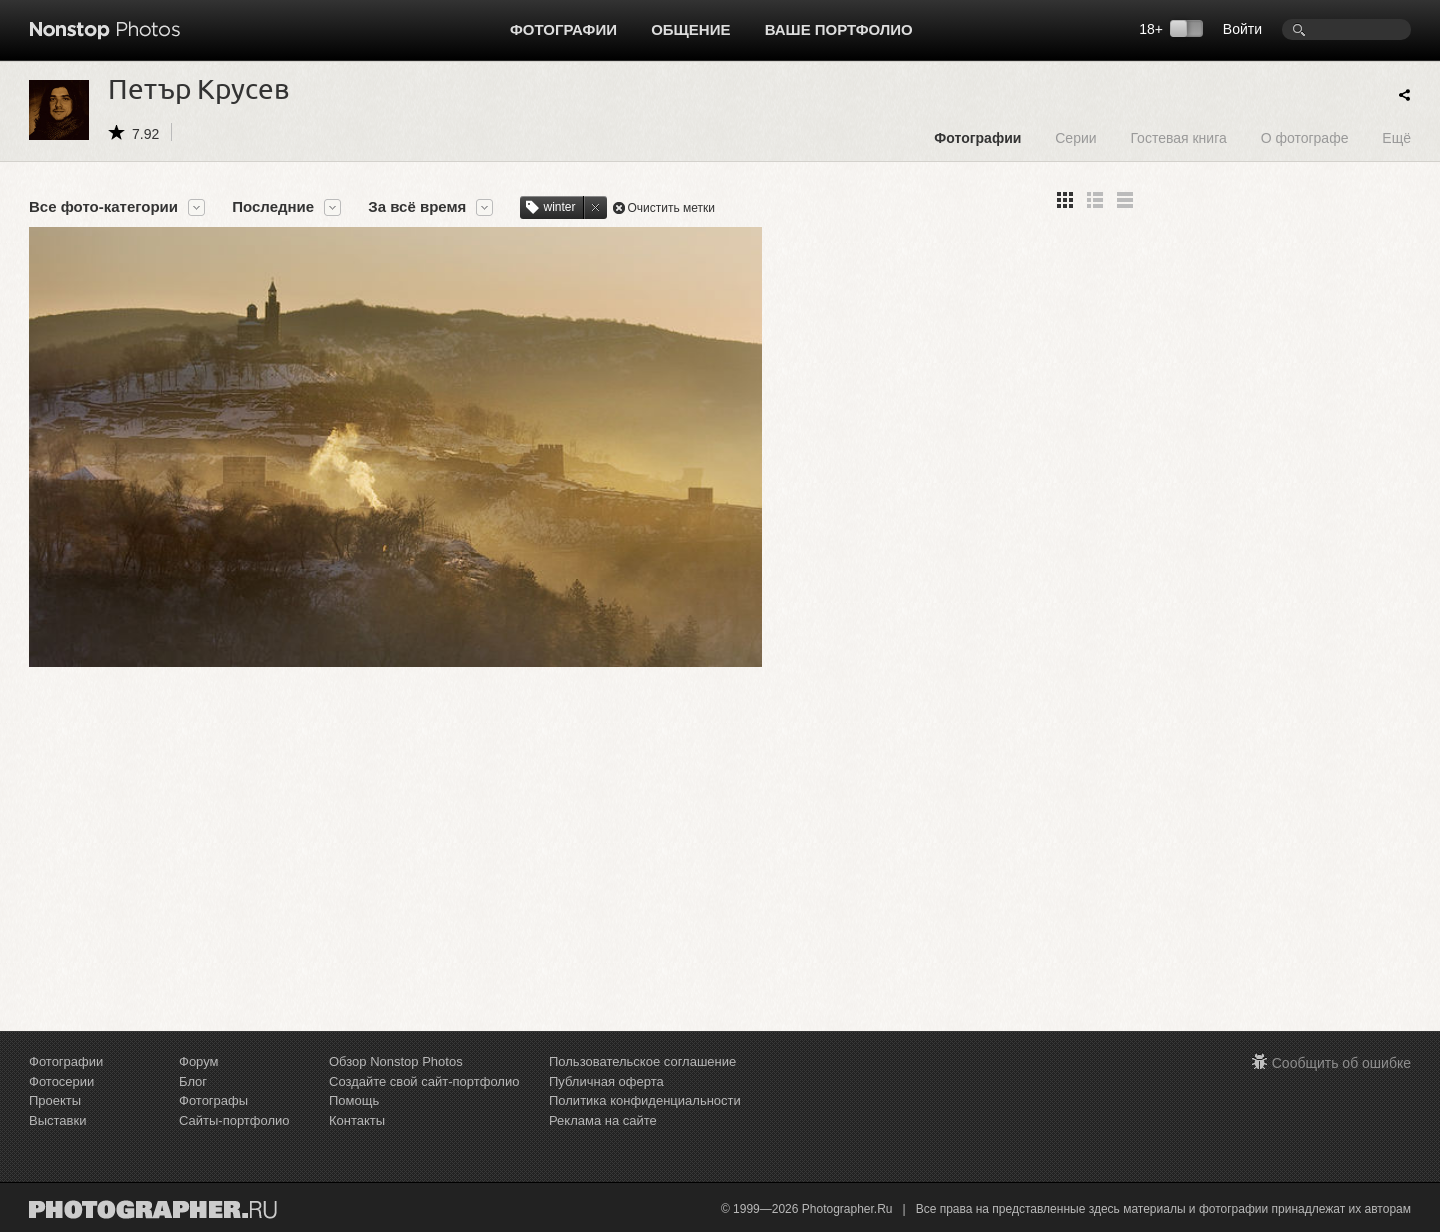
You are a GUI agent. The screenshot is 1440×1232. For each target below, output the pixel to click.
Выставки (57, 1120)
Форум (199, 1061)
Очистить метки (672, 208)
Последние (273, 207)
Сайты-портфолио (234, 1120)
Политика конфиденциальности (645, 1100)
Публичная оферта (606, 1081)
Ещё (1396, 137)
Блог (193, 1081)
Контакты (357, 1120)
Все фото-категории (103, 207)
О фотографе (1305, 137)
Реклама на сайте (603, 1120)
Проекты (55, 1100)
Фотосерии (61, 1081)
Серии (1075, 137)
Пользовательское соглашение (642, 1061)
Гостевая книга (1178, 137)
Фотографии (563, 29)
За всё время (417, 207)
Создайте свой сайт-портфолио (424, 1081)
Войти (1242, 29)
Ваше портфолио (839, 29)
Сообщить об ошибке (1341, 1063)
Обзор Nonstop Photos (396, 1061)
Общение (690, 29)
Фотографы (213, 1100)
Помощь (354, 1100)
